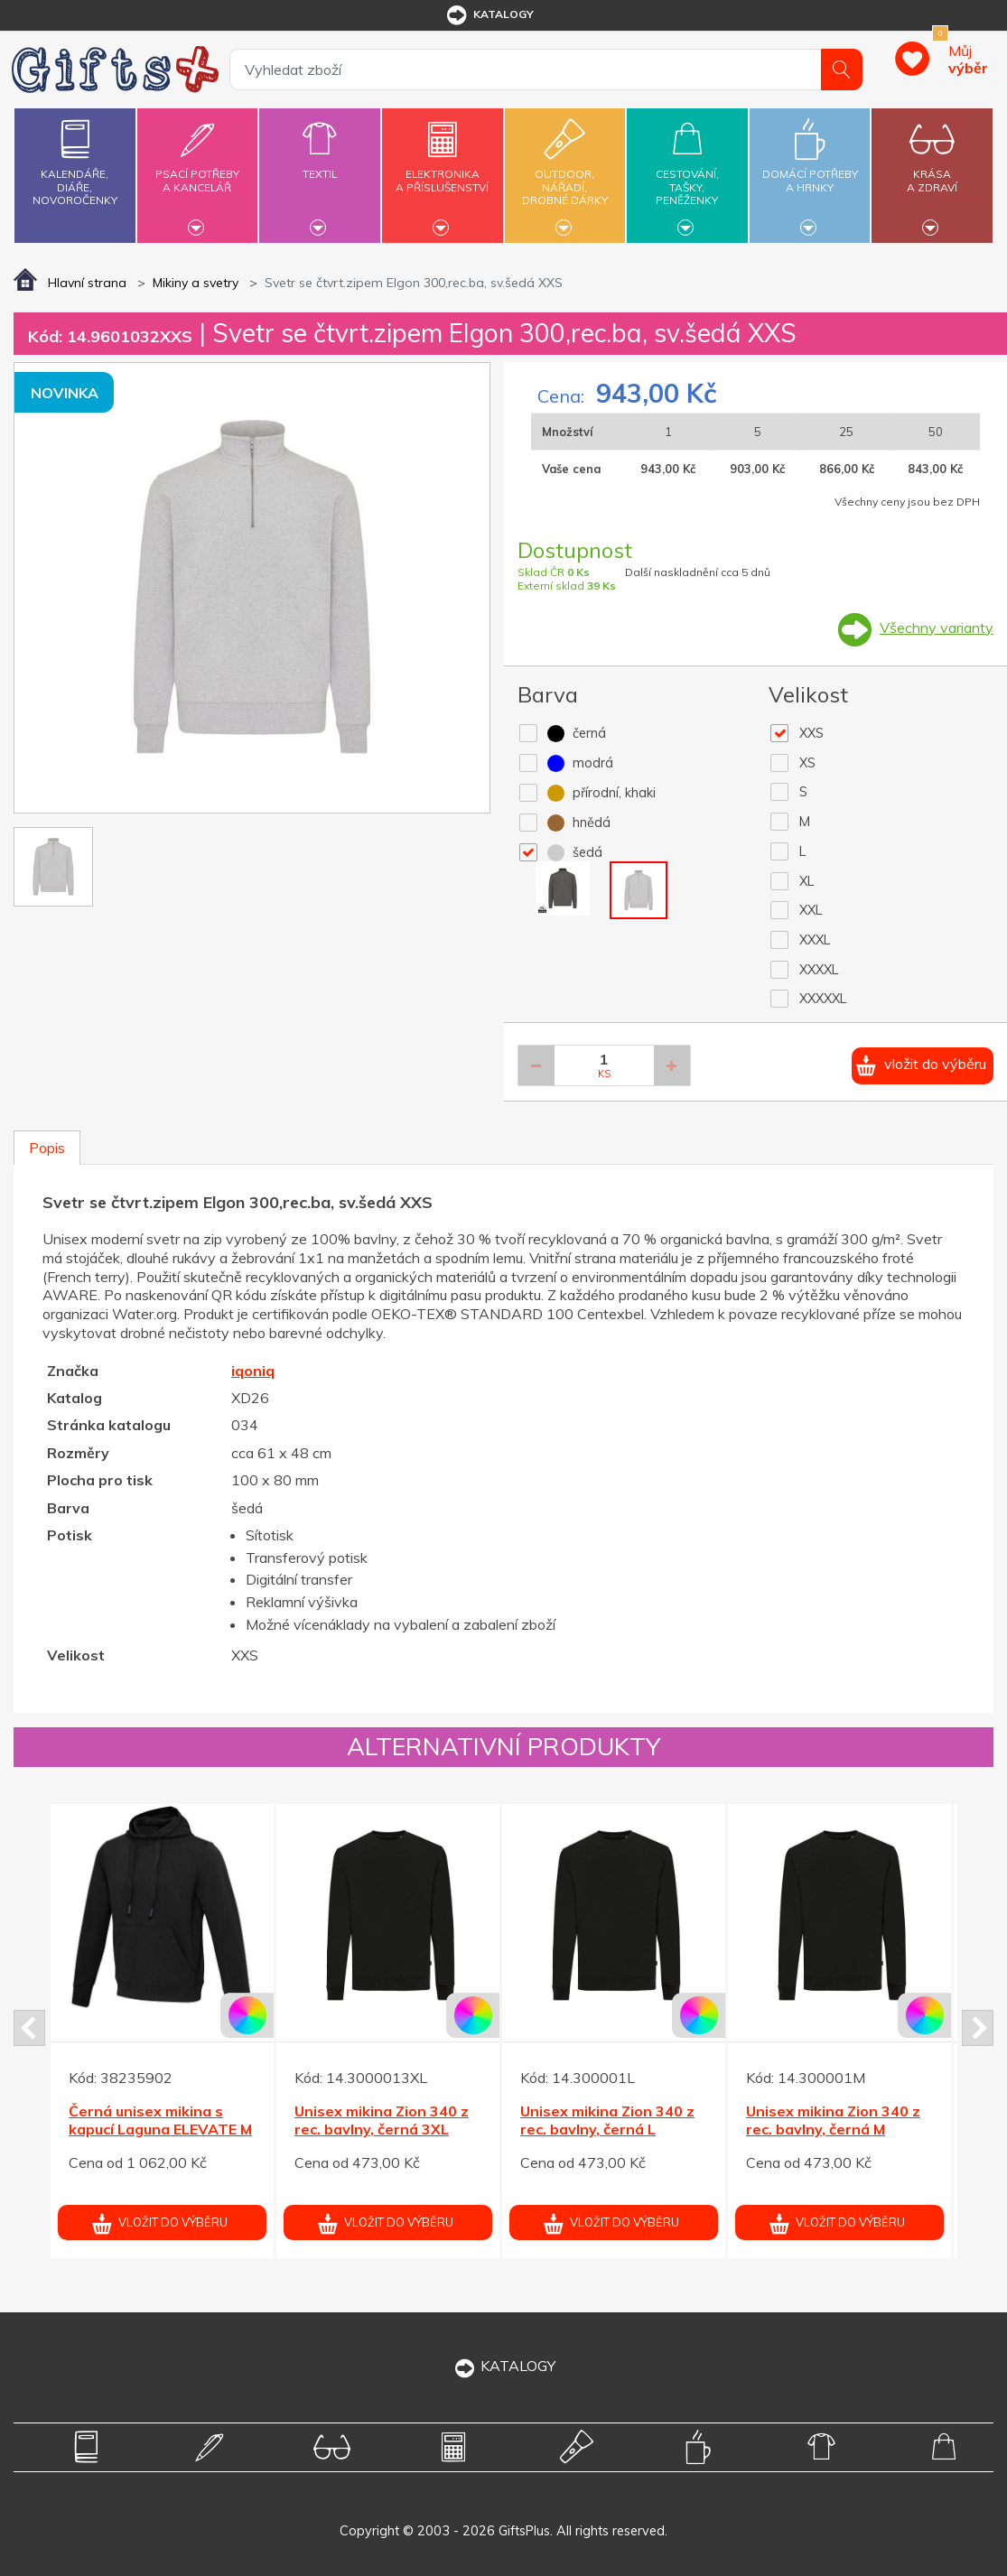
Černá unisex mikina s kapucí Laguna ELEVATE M (160, 2120)
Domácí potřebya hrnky (810, 170)
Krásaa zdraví (932, 170)
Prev (29, 2028)
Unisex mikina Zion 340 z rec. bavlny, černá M (833, 2120)
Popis (47, 1148)
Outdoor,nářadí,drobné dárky (565, 173)
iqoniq (253, 1371)
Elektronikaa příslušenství (442, 170)
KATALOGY (503, 2366)
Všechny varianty (936, 627)
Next (977, 2028)
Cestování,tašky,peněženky (687, 173)
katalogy (489, 15)
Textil (319, 163)
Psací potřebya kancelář (197, 170)
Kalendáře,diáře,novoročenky (74, 158)
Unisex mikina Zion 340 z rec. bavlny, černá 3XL (381, 2120)
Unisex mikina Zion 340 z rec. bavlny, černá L (607, 2120)
